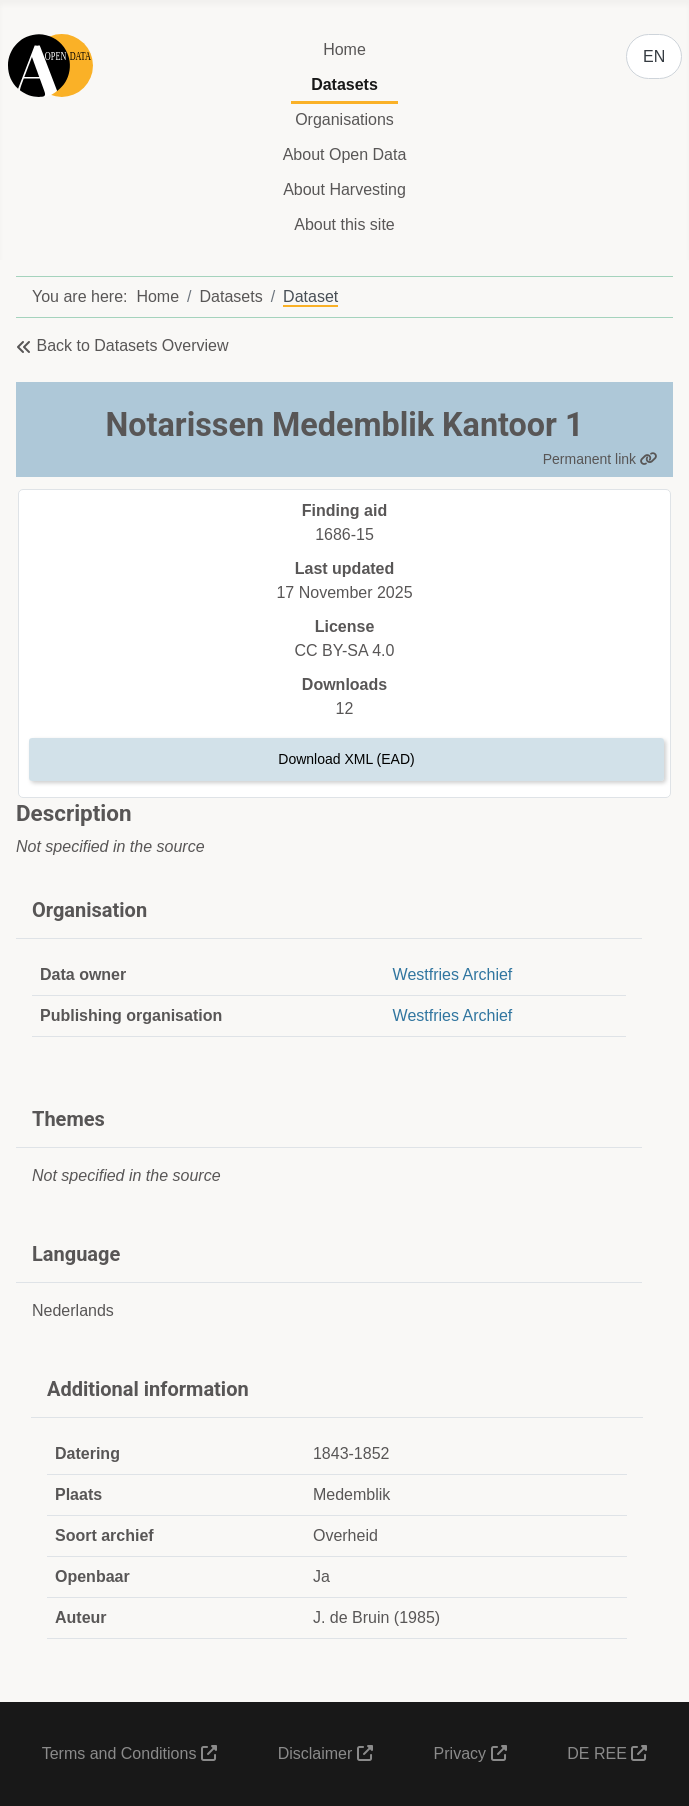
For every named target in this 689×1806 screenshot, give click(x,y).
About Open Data (345, 154)
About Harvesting (344, 189)
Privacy (470, 1753)
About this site (344, 224)
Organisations (344, 119)
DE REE (607, 1753)
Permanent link (600, 459)
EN (654, 56)
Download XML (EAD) (346, 759)
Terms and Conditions (129, 1753)
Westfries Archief (453, 974)
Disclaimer (325, 1753)
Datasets (344, 84)
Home (344, 49)
